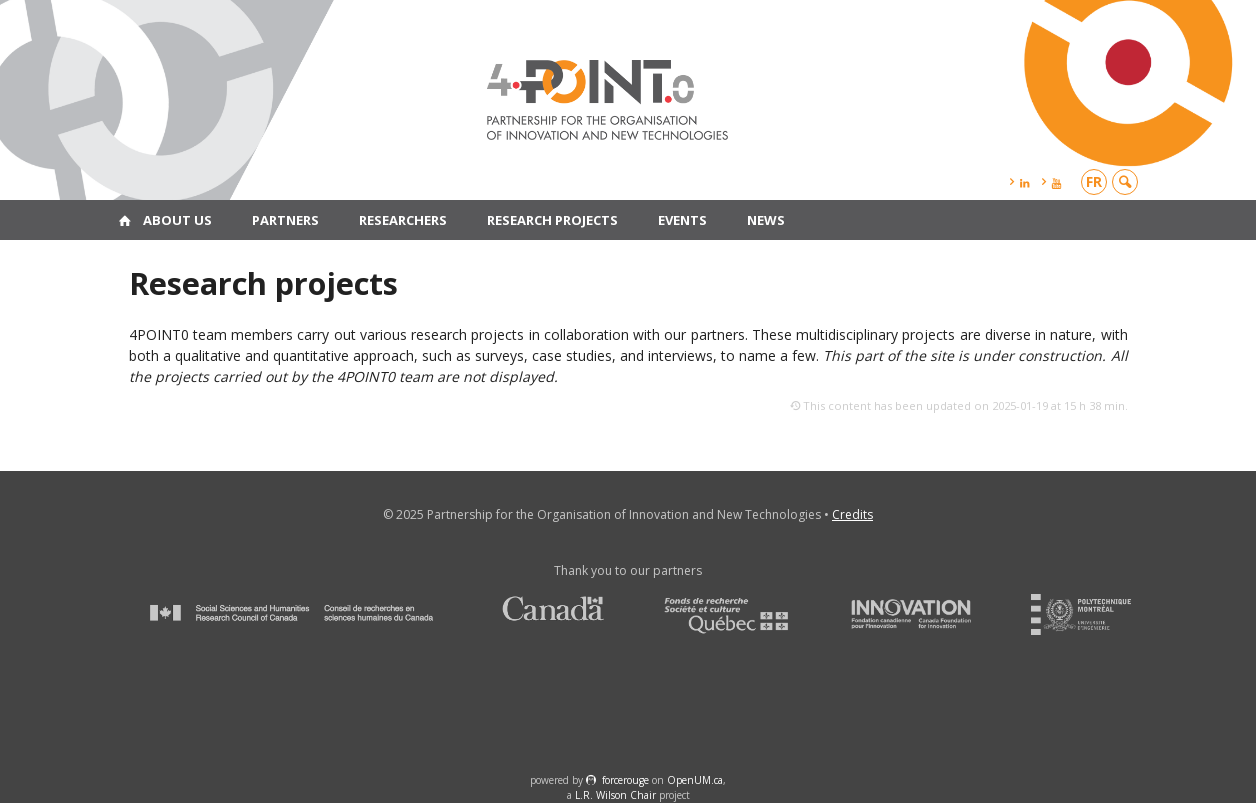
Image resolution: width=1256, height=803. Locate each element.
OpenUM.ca (695, 780)
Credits (852, 514)
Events (682, 220)
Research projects (552, 220)
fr (1094, 181)
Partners (285, 220)
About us (177, 220)
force (625, 780)
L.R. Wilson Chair (615, 795)
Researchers (403, 220)
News (766, 220)
